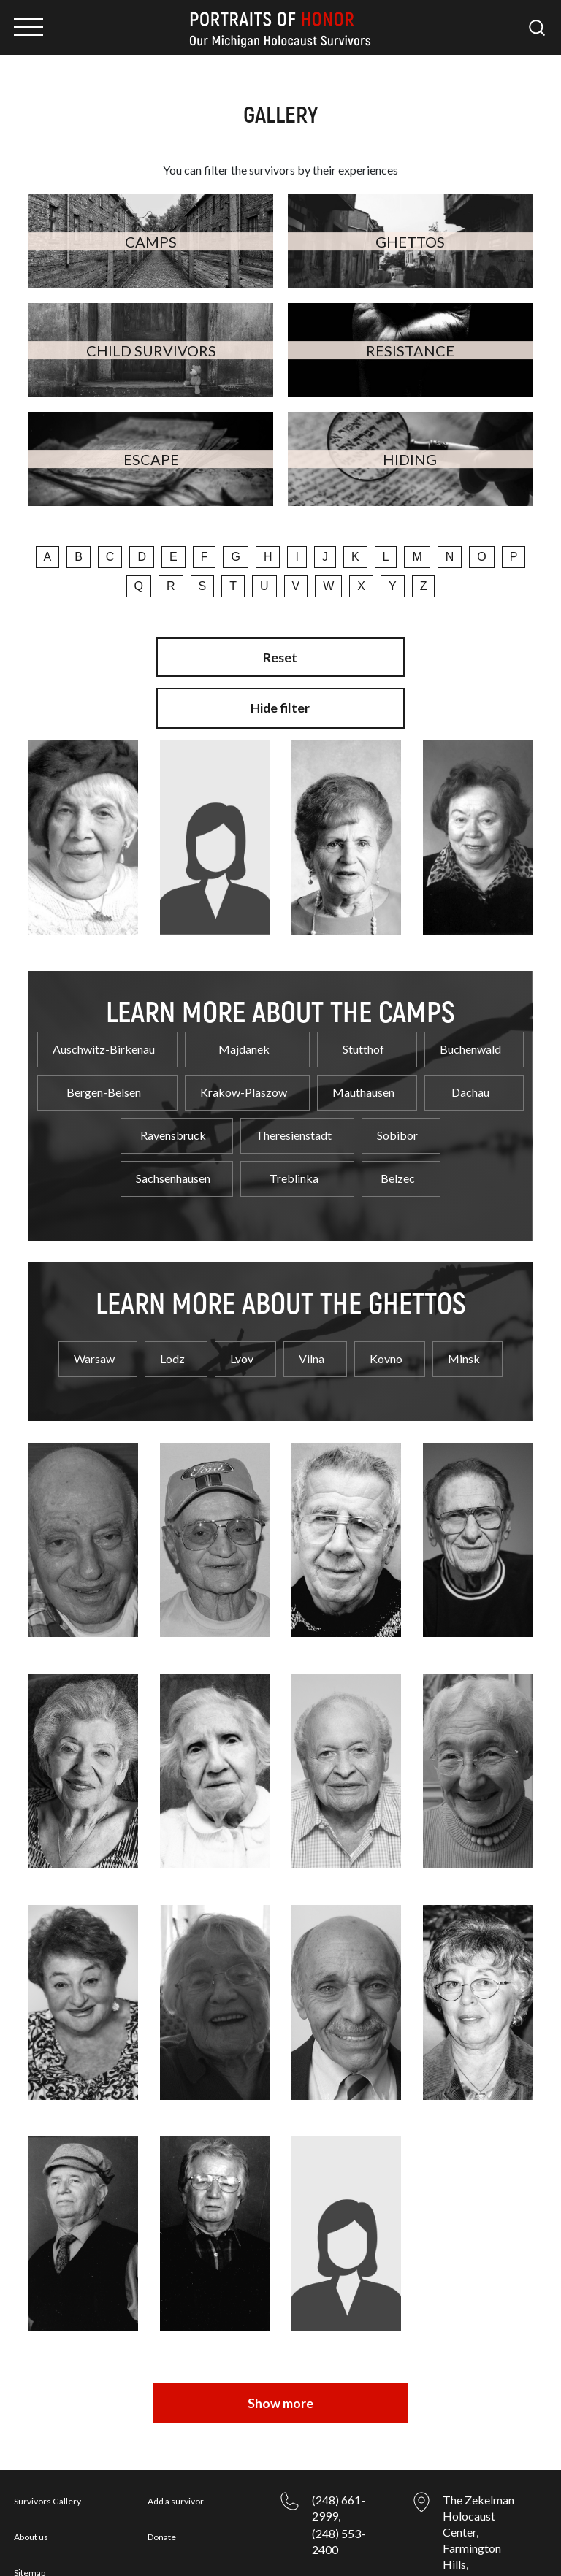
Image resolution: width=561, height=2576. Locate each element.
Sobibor (397, 1125)
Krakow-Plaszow (243, 1082)
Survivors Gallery (47, 2442)
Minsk (464, 1348)
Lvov (241, 1348)
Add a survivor (176, 2442)
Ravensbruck (173, 1125)
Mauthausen (363, 1082)
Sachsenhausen (173, 1168)
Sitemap (29, 2513)
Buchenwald (470, 1039)
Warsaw (94, 1348)
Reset (280, 658)
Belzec (398, 1168)
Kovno (386, 1348)
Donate (162, 2477)
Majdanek (244, 1039)
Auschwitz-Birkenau (104, 1039)
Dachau (470, 1082)
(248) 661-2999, (338, 2449)
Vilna (311, 1348)
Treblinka (294, 1168)
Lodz (172, 1348)
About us (31, 2477)
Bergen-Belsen (103, 1082)
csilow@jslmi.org (355, 2526)
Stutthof (363, 1039)
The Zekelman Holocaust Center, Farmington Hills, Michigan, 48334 (478, 2489)
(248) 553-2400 (338, 2482)
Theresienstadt (294, 1125)
